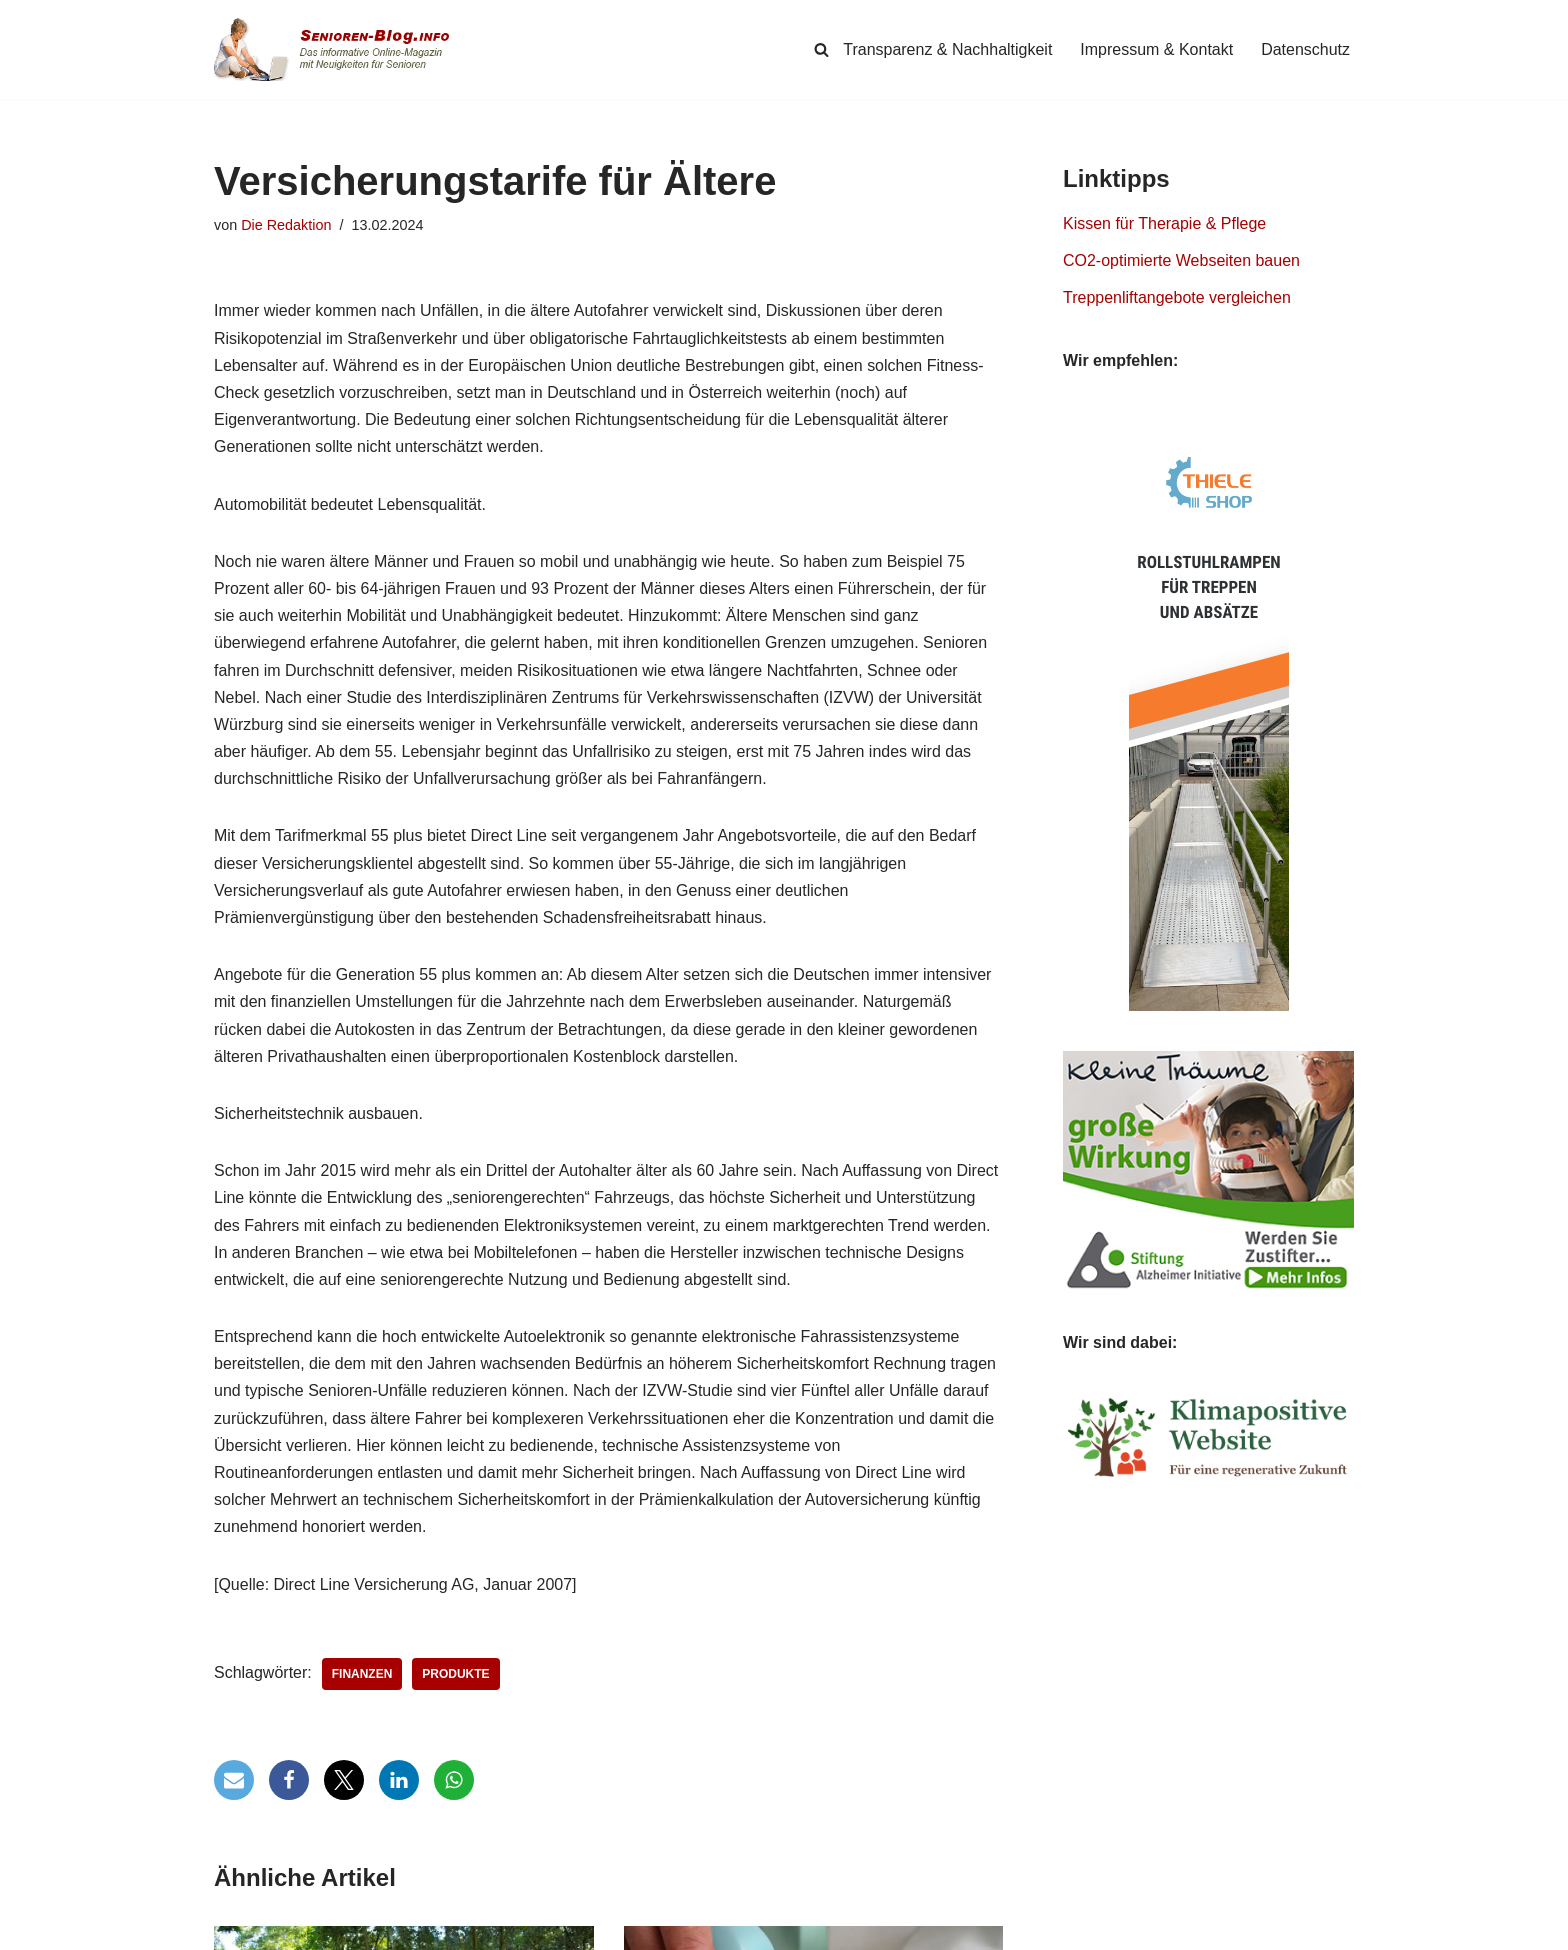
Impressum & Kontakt (1156, 49)
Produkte (456, 1674)
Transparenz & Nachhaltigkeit (947, 49)
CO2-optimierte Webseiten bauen (1181, 260)
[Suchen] (821, 49)
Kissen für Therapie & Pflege (1164, 223)
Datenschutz (1305, 49)
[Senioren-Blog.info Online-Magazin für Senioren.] (339, 49)
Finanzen (362, 1674)
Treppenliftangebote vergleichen (1177, 297)
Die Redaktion (286, 225)
